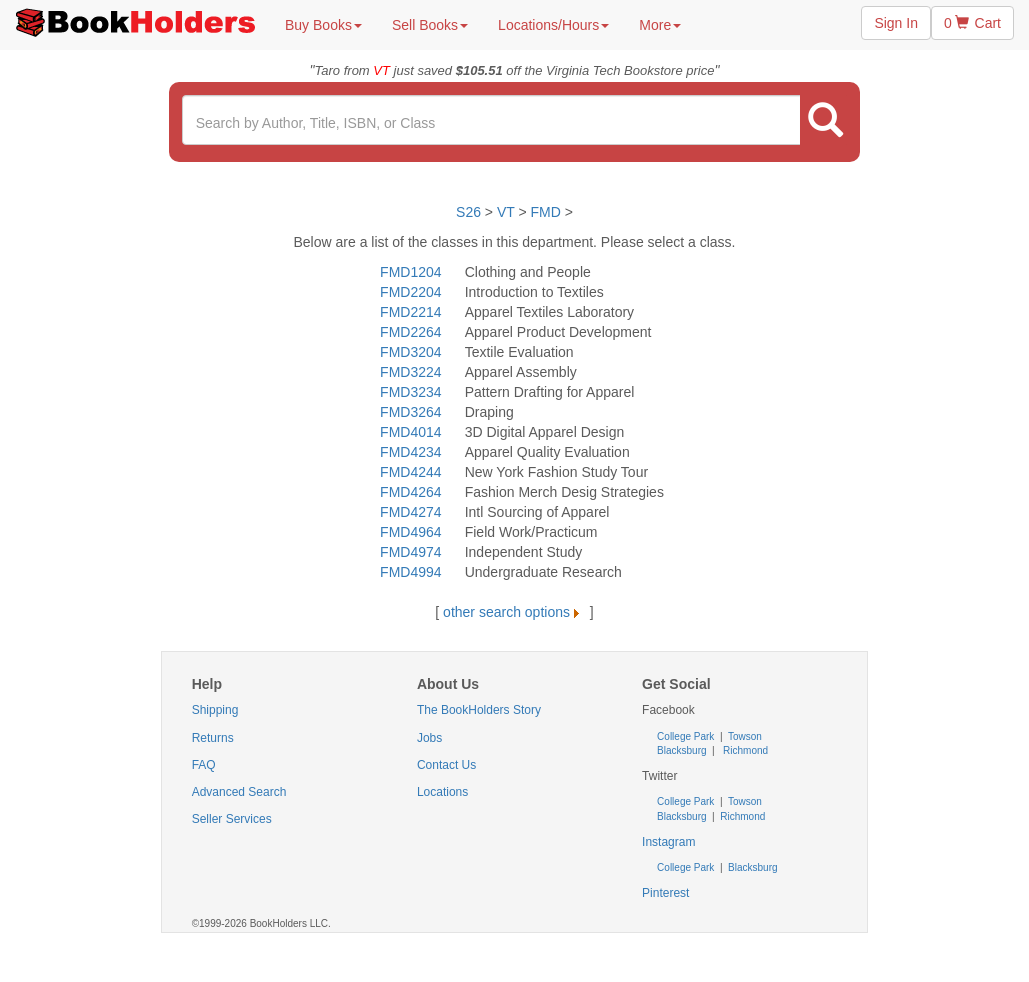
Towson (743, 736)
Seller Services (232, 819)
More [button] (660, 25)
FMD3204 (410, 352)
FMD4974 (410, 552)
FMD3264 (410, 412)
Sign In (896, 23)
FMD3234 (410, 392)
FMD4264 (410, 492)
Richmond (744, 750)
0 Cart (972, 23)
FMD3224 (410, 372)
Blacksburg (681, 750)
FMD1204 (410, 272)
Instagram (668, 842)
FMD (546, 212)
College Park (687, 736)
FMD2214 (410, 312)
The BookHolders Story (479, 710)
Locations (442, 792)
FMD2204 (410, 292)
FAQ (204, 765)
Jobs (429, 738)
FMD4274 (410, 512)
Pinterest (665, 893)
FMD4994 (410, 572)
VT (508, 212)
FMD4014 (410, 432)
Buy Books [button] (323, 25)
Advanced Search (239, 792)
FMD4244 (410, 472)
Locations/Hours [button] (553, 25)
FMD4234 (410, 452)
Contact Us (446, 765)
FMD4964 (410, 532)
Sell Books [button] (430, 25)
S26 (468, 212)
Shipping (215, 710)
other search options (514, 612)
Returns (213, 738)
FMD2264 (410, 332)
